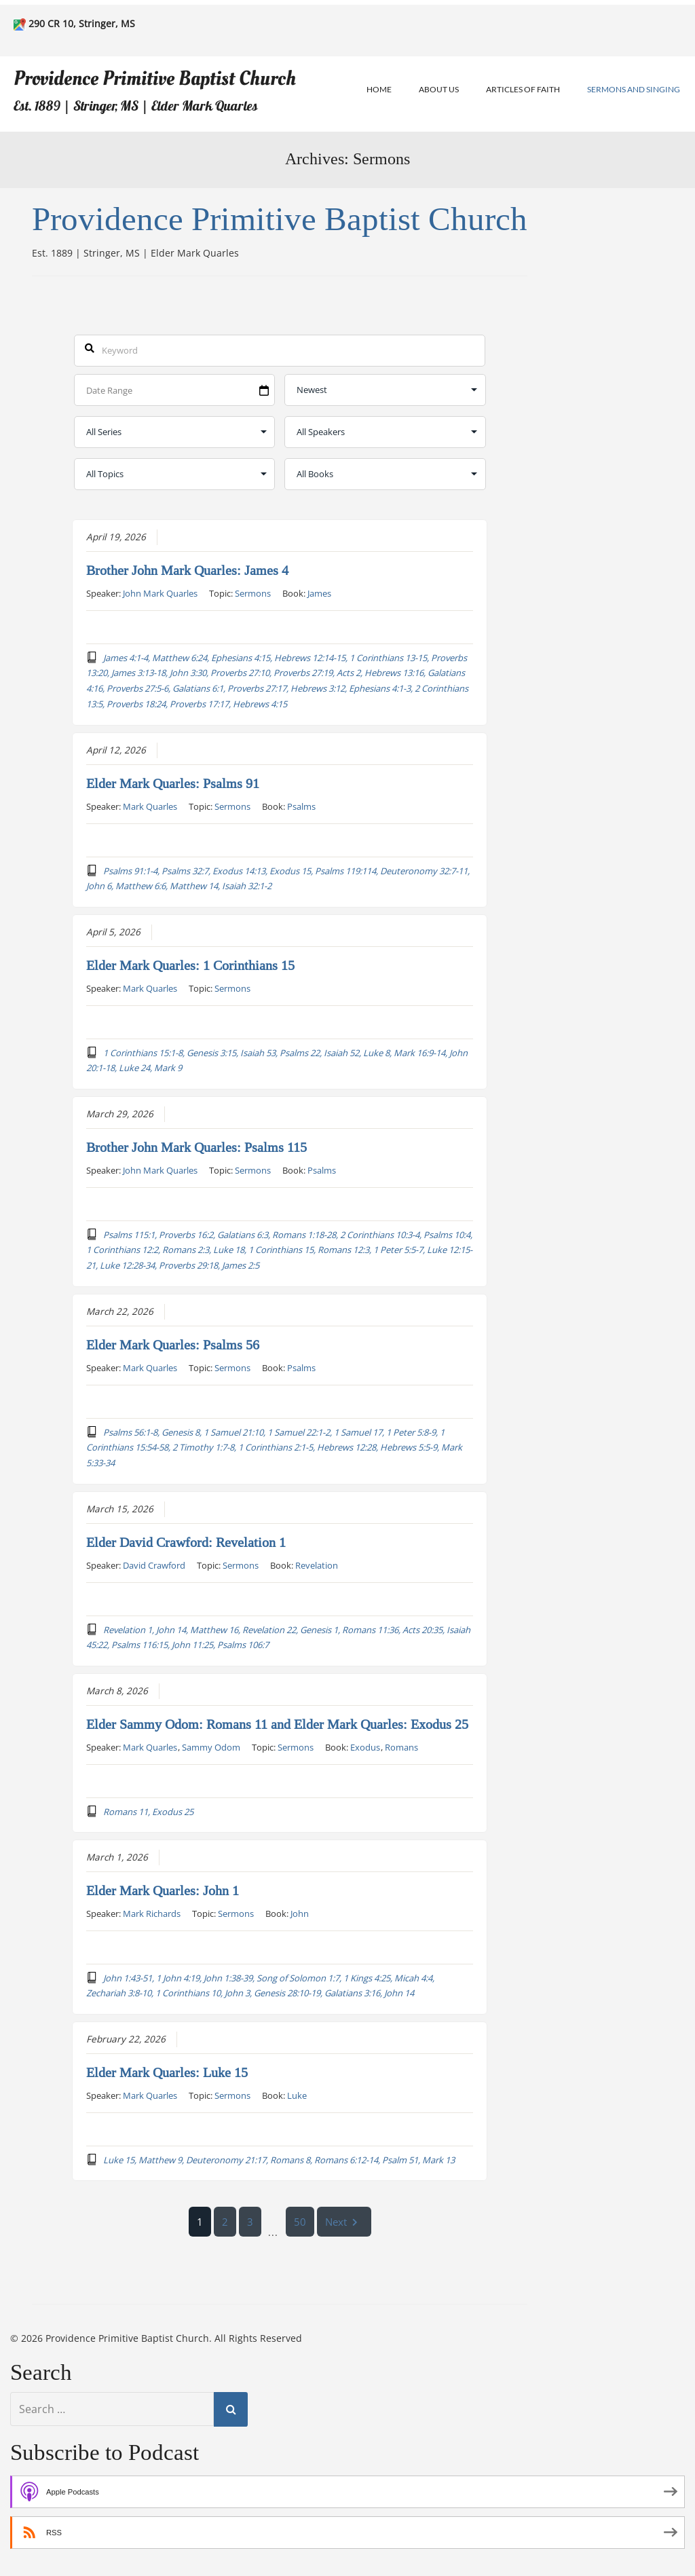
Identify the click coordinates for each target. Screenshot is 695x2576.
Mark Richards (152, 1913)
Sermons (253, 592)
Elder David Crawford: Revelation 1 (186, 1542)
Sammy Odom (211, 1746)
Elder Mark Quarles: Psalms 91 (172, 783)
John (299, 1913)
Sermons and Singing (633, 89)
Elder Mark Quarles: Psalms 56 (172, 1344)
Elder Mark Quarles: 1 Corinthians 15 (190, 965)
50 (300, 2221)
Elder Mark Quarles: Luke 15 (167, 2072)
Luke (297, 2095)
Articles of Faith (523, 89)
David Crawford (154, 1564)
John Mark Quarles (160, 592)
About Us (439, 89)
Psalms (301, 806)
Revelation (316, 1564)
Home (379, 89)
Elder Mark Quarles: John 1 (162, 1890)
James (319, 592)
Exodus (365, 1746)
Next (344, 2221)
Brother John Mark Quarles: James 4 (187, 570)
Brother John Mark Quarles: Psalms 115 (196, 1147)
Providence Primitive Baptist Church (155, 78)
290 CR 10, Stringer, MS (82, 23)
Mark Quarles (150, 806)
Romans (401, 1746)
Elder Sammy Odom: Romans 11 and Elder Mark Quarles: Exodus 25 (277, 1724)
